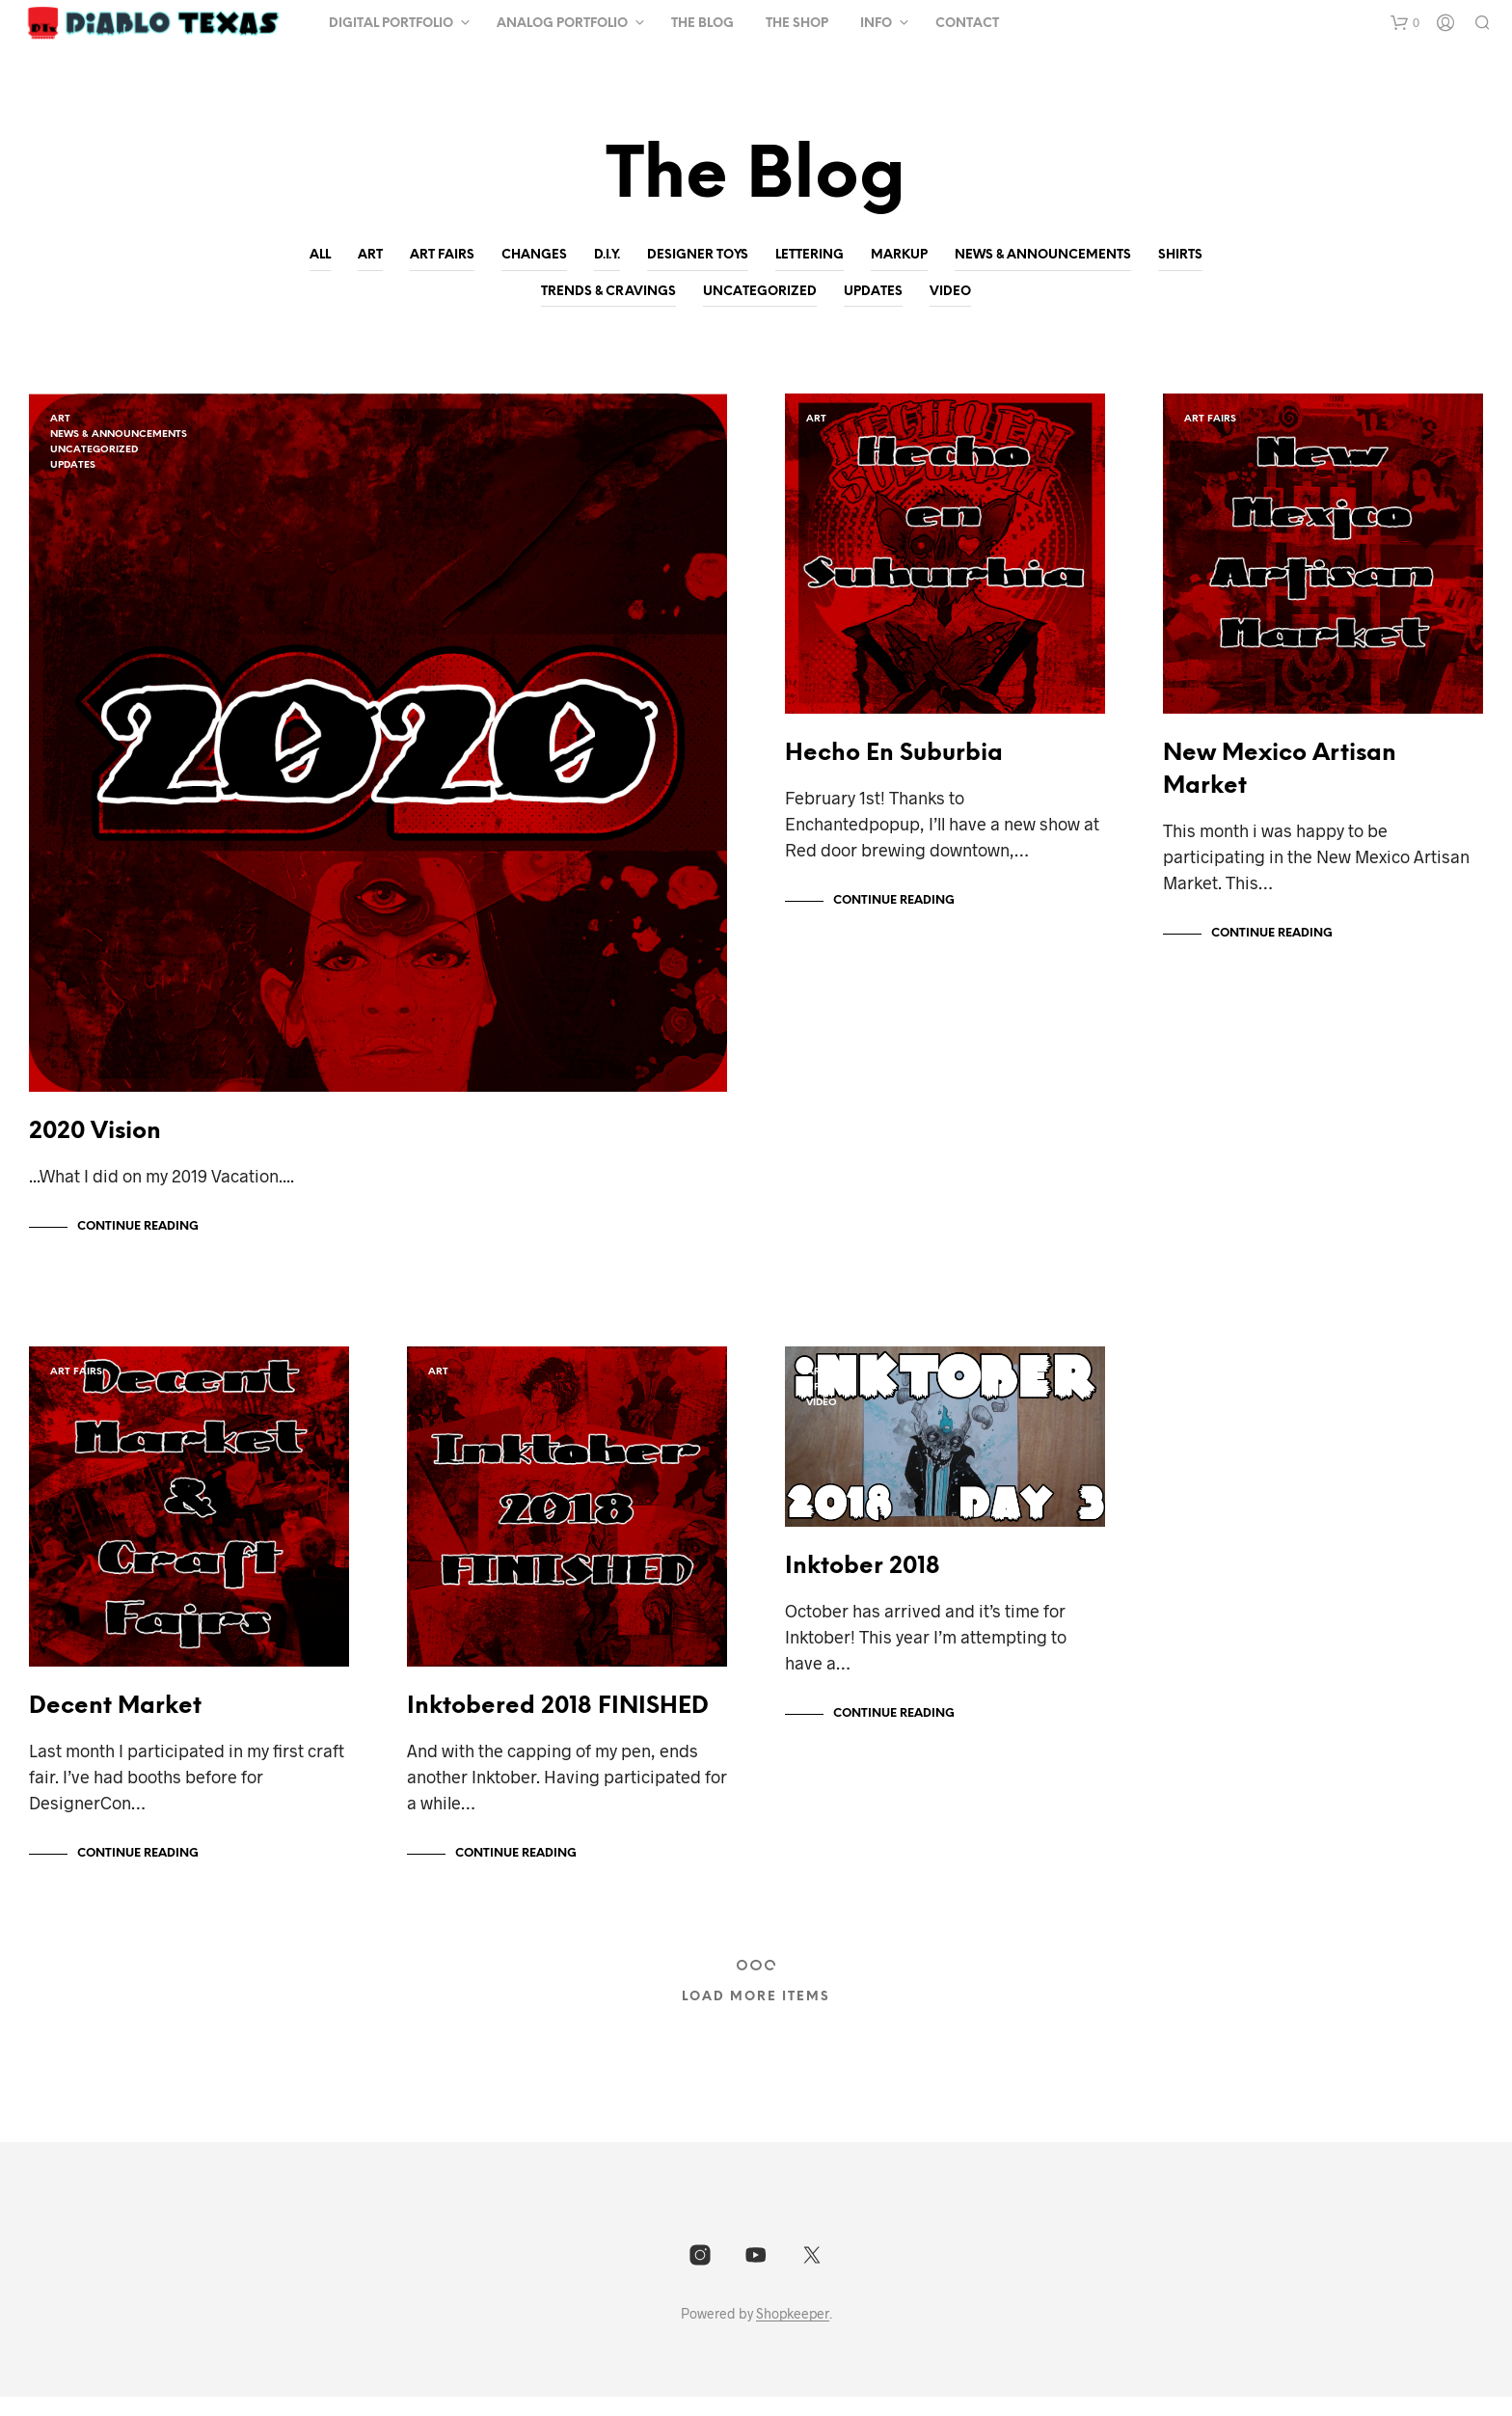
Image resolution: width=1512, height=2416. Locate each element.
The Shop (797, 23)
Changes (534, 255)
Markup (899, 255)
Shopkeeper (792, 2333)
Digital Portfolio (391, 23)
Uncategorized (760, 291)
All (320, 255)
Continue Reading (138, 1236)
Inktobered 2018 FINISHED (558, 1726)
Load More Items (756, 2016)
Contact (967, 23)
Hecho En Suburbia (894, 763)
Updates (873, 291)
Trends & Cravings (608, 291)
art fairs (442, 255)
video (950, 291)
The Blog (702, 23)
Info (876, 23)
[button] (1404, 23)
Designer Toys (697, 255)
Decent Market (115, 1726)
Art (370, 255)
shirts (1180, 255)
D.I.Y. (607, 255)
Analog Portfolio (562, 23)
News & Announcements (1043, 255)
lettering (809, 255)
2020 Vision (95, 1141)
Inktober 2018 (862, 1586)
